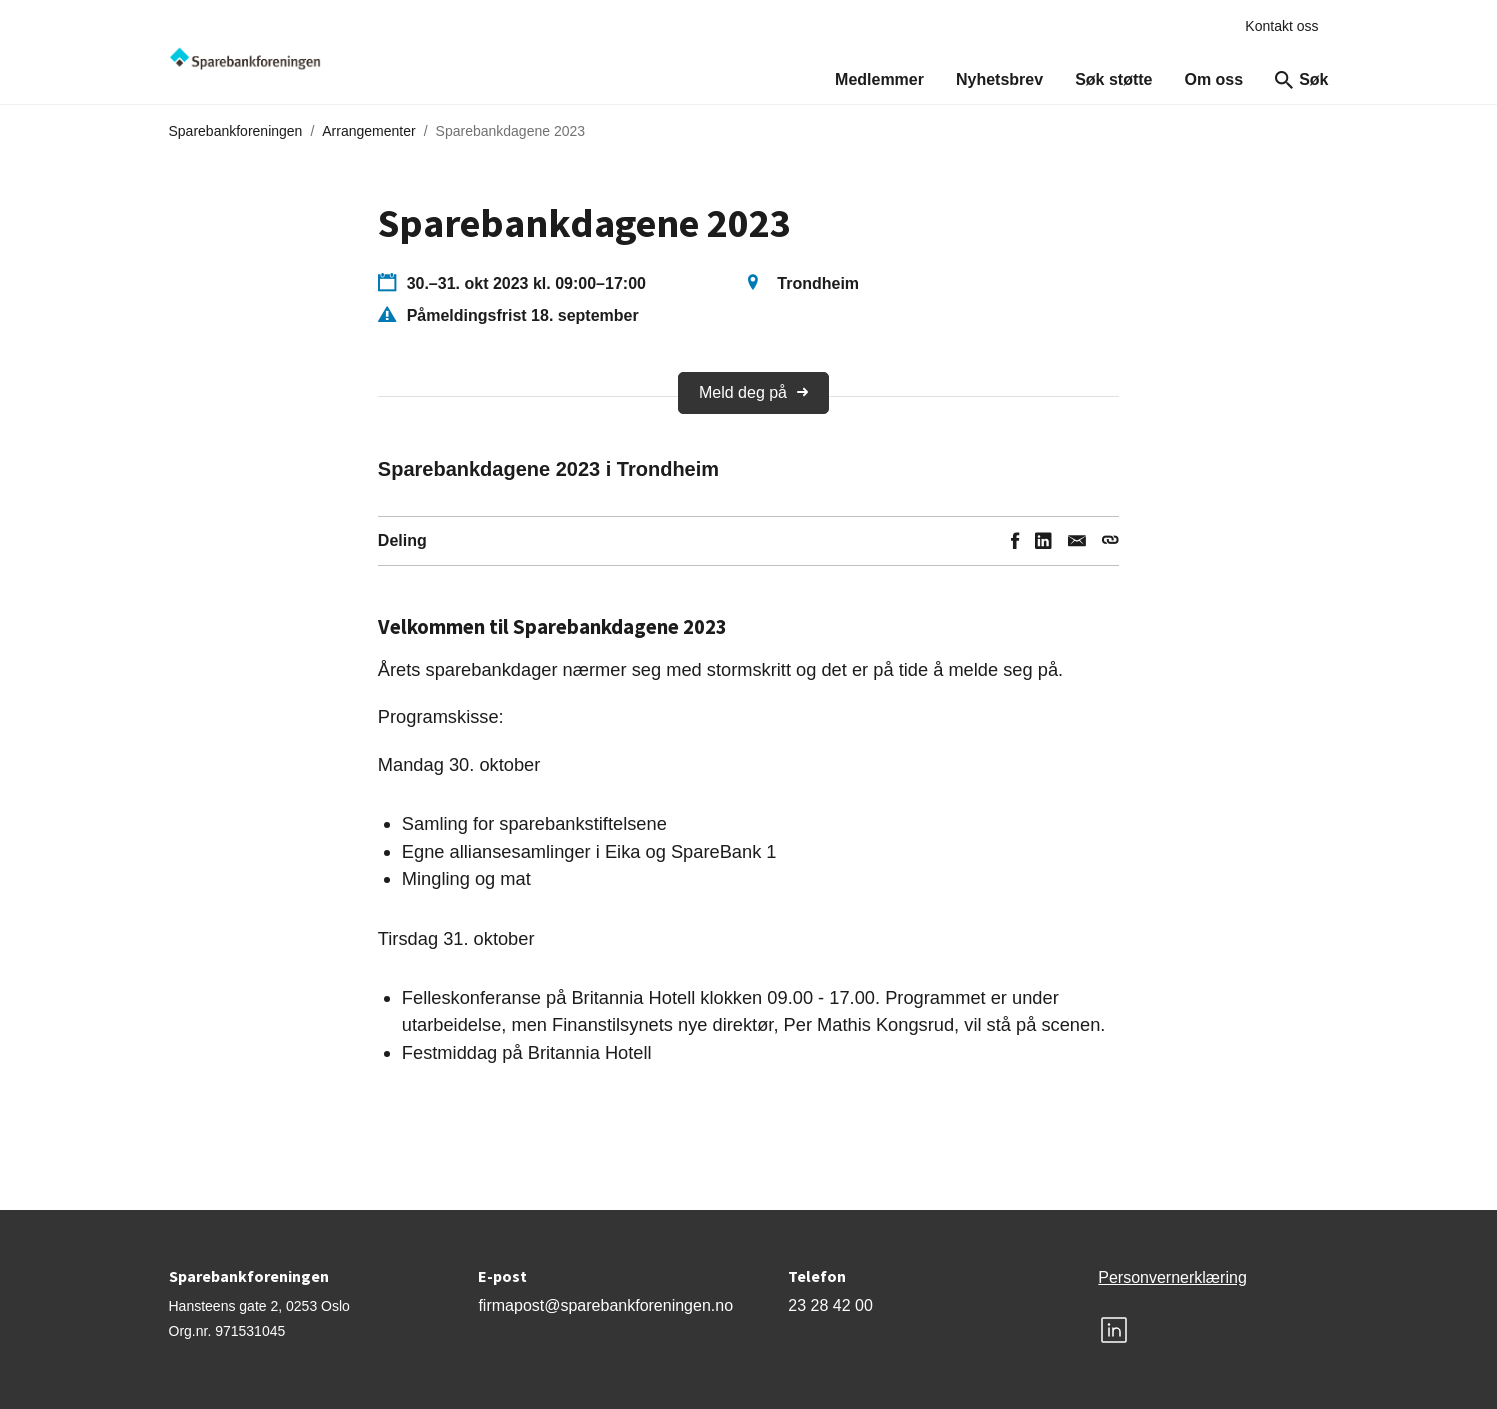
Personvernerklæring (1172, 1277)
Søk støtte (1113, 79)
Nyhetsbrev (999, 79)
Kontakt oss (1281, 26)
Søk (1301, 80)
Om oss (1213, 79)
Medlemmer (879, 79)
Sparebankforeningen (236, 131)
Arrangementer (368, 131)
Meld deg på (753, 393)
